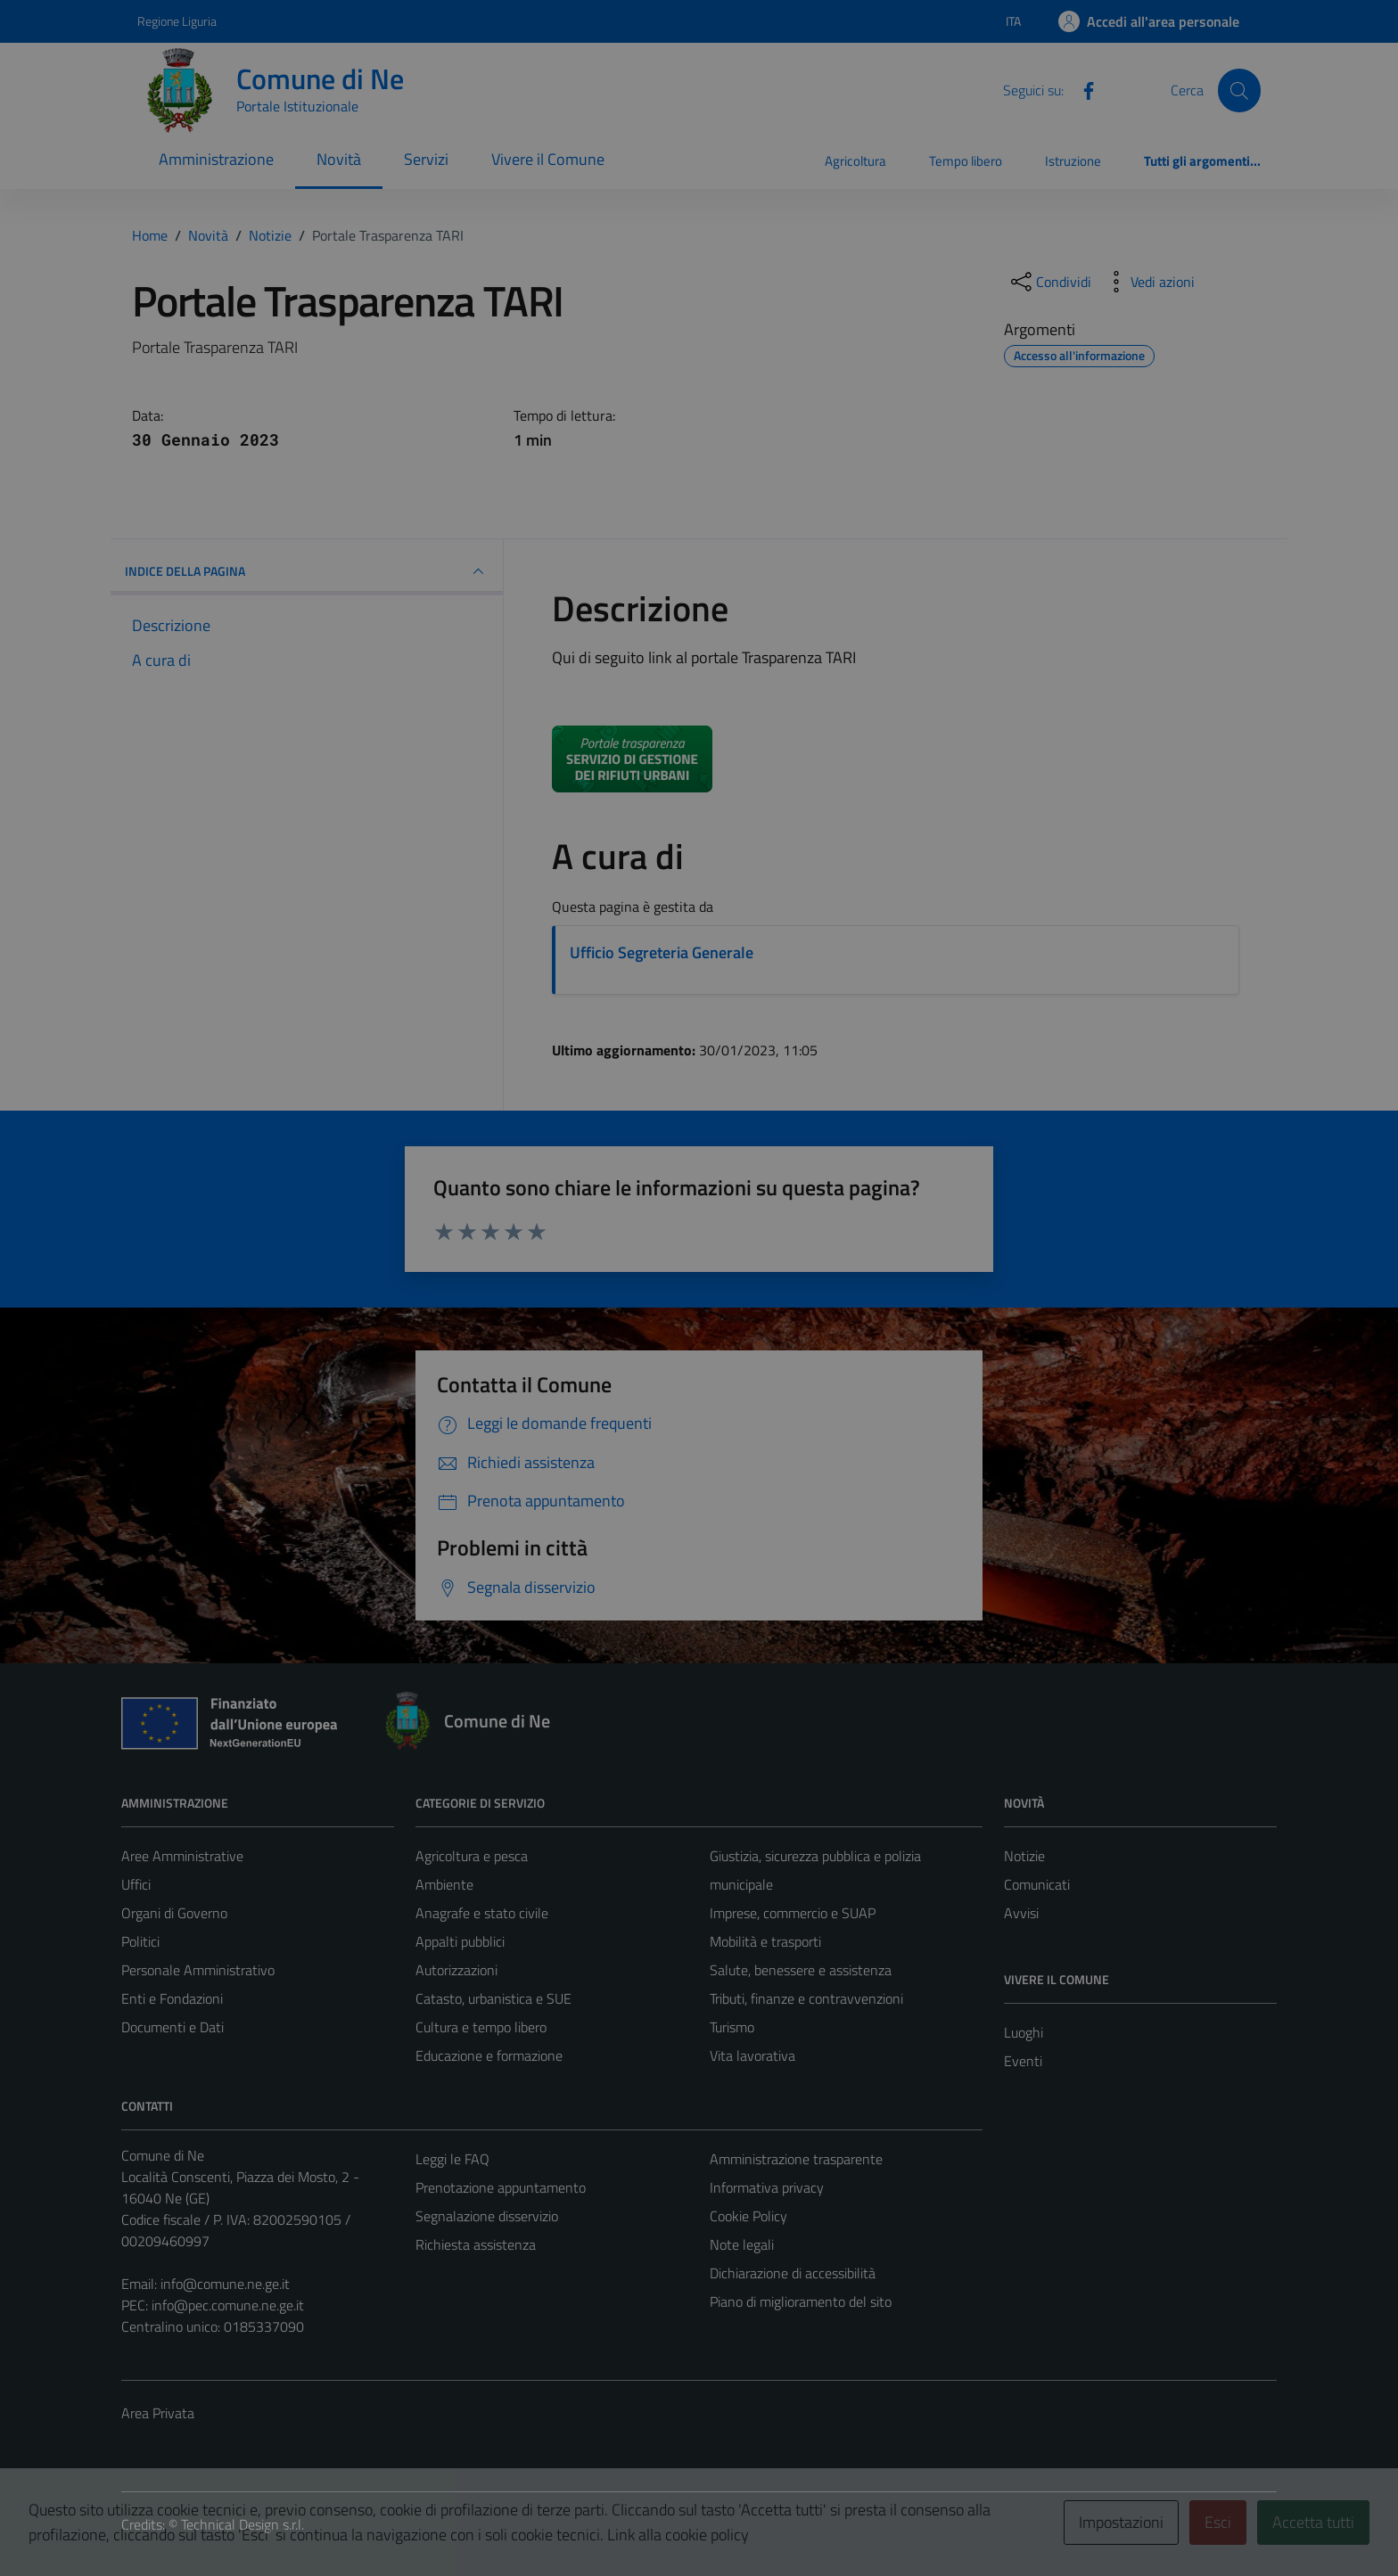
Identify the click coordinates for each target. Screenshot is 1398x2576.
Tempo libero (965, 161)
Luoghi (1023, 2032)
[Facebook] (1081, 89)
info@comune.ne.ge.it (225, 2283)
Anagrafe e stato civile (481, 1913)
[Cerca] (1239, 90)
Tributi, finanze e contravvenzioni (806, 1998)
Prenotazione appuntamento (500, 2187)
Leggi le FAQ (452, 2159)
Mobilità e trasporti (765, 1941)
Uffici (136, 1884)
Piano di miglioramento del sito (801, 2301)
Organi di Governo (174, 1913)
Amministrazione (216, 159)
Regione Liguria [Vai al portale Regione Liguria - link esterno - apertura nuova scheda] (177, 21)
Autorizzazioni (456, 1970)
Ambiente (444, 1884)
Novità (339, 159)
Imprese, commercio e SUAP (793, 1913)
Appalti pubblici (460, 1941)
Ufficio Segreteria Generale (661, 952)
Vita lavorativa (752, 2055)
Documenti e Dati (172, 2027)
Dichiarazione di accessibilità (793, 2273)
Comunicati (1037, 1884)
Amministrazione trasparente (796, 2159)
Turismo (732, 2027)
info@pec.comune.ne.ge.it (228, 2305)
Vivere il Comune (547, 159)
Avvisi (1021, 1913)
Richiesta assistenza (475, 2244)
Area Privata (157, 2413)
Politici (140, 1941)
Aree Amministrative (182, 1855)
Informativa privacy (767, 2187)
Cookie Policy (748, 2216)
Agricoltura (855, 161)
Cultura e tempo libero (481, 2027)
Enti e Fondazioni (172, 1998)
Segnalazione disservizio (486, 2216)
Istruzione (1073, 161)
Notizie (1024, 1855)
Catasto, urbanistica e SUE (493, 1998)
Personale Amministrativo (198, 1970)
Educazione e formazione (489, 2055)
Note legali (742, 2244)
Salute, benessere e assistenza (801, 1970)
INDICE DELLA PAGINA (307, 571)
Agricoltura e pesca (471, 1855)
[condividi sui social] (1049, 281)
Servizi (426, 159)
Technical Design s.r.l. (242, 2524)
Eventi (1023, 2060)
